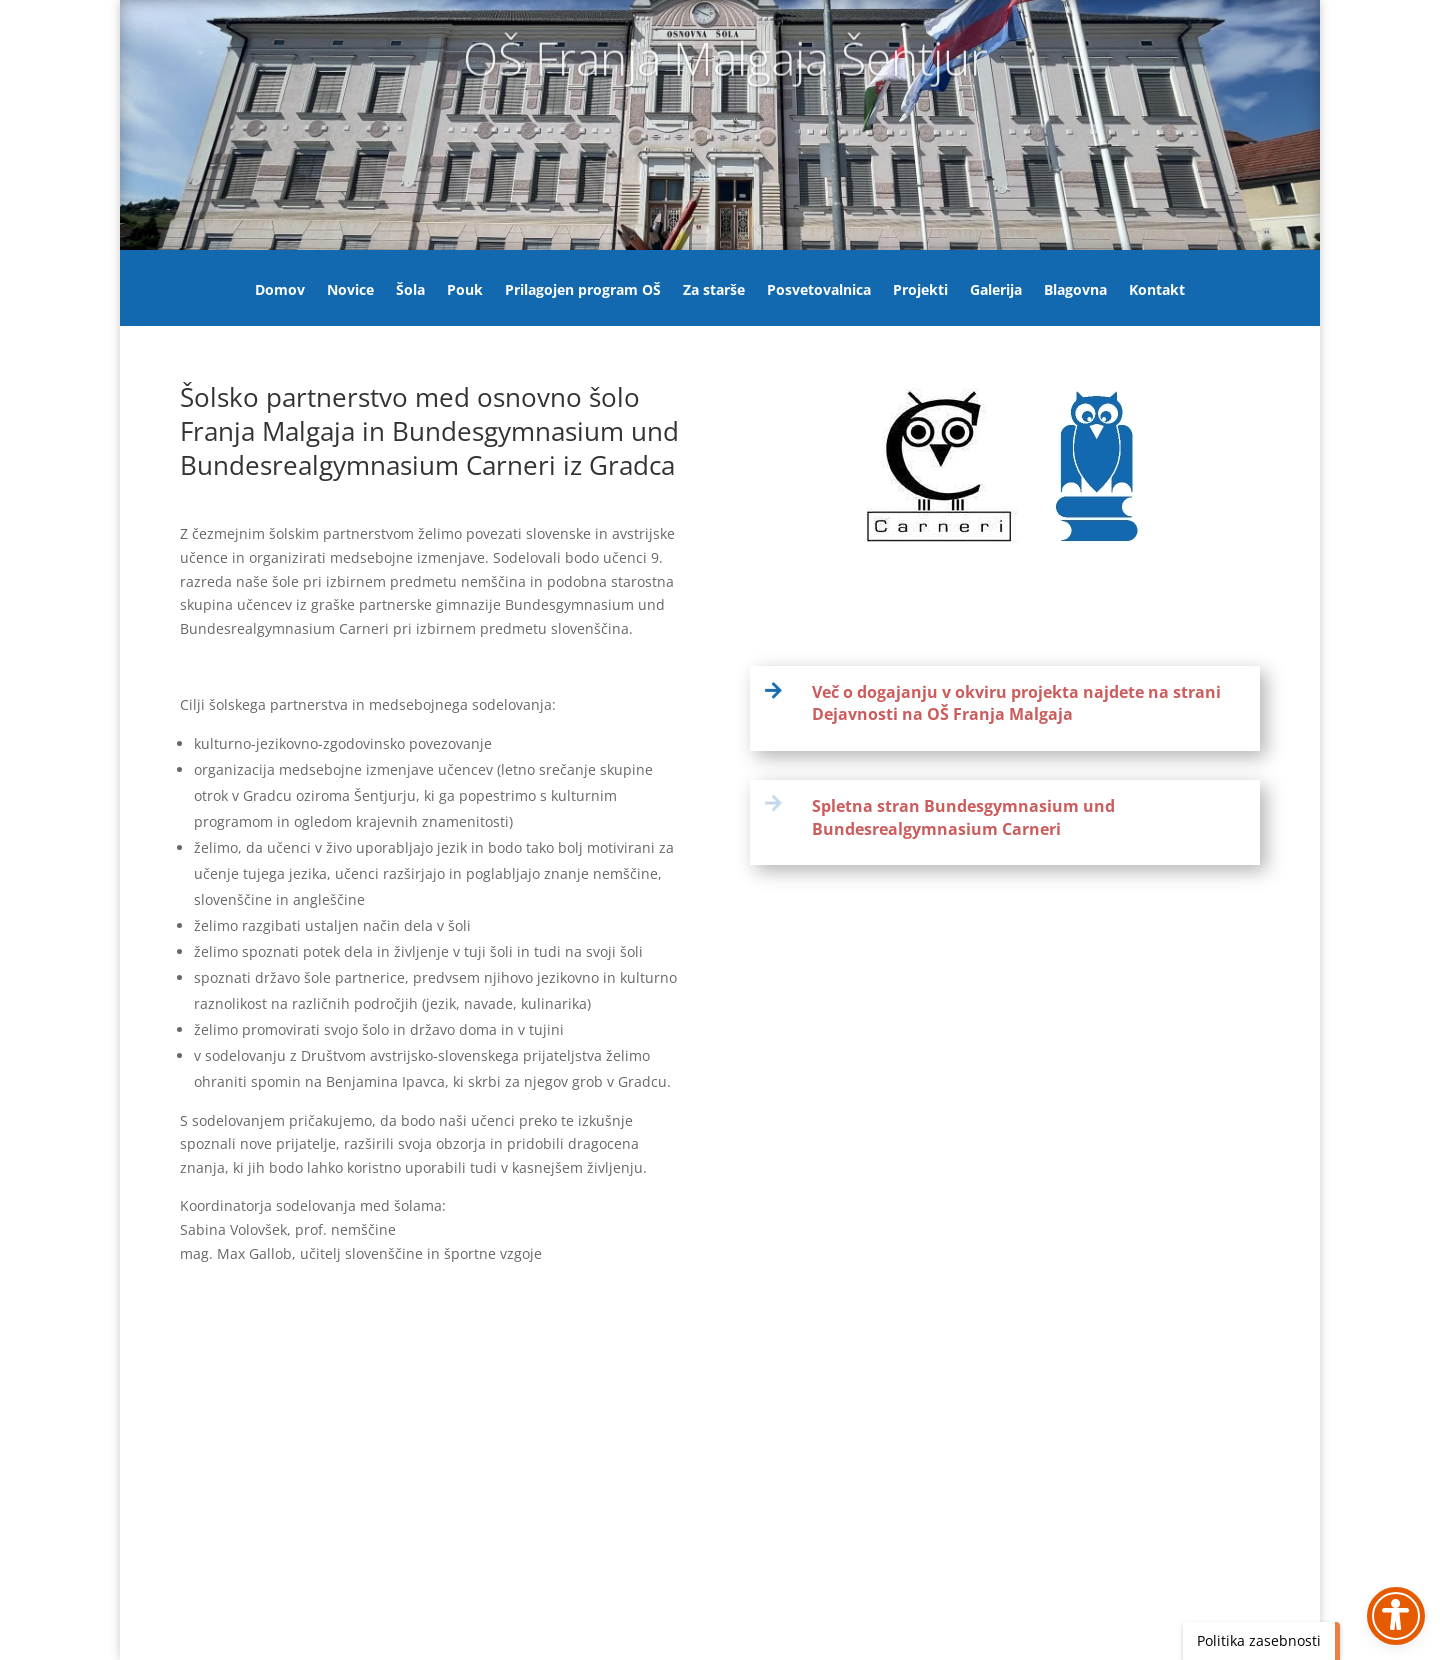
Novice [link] (350, 291)
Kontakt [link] (1157, 291)
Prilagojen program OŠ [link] (583, 291)
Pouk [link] (465, 291)
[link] (781, 690)
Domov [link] (280, 291)
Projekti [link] (920, 291)
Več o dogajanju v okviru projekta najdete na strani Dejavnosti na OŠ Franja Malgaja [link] (1016, 703)
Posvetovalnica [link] (819, 291)
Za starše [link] (714, 291)
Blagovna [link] (1075, 291)
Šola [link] (410, 291)
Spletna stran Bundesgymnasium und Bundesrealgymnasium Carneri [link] (963, 817)
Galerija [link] (996, 291)
